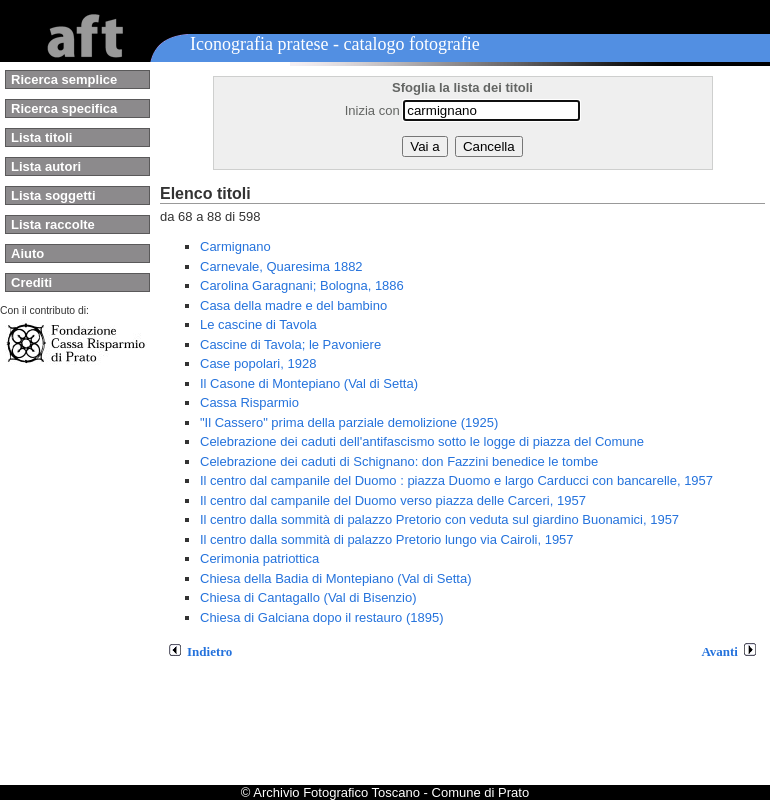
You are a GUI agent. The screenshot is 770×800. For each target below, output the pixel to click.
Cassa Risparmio (249, 402)
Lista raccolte (53, 224)
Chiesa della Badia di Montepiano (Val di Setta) (335, 578)
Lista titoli (41, 137)
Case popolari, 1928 (258, 363)
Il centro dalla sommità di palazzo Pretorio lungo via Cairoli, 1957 (387, 539)
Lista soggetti (53, 195)
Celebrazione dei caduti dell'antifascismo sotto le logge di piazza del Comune (422, 441)
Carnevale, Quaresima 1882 (281, 266)
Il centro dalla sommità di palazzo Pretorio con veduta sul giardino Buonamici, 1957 (439, 519)
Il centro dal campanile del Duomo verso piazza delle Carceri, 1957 (393, 500)
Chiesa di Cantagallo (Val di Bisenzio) (308, 597)
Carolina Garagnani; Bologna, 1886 (302, 285)
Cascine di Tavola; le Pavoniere (290, 344)
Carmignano (235, 246)
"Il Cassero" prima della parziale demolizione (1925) (349, 422)
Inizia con (372, 110)
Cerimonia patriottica (259, 558)
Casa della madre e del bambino (293, 305)
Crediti (31, 282)
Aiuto (27, 253)
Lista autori (46, 166)
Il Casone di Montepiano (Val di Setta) (309, 383)
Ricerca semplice (64, 79)
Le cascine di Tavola (258, 324)
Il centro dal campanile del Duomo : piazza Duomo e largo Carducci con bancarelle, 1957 (456, 480)
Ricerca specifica (64, 108)
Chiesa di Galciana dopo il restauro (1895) (322, 617)
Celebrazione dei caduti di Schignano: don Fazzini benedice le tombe (399, 461)
